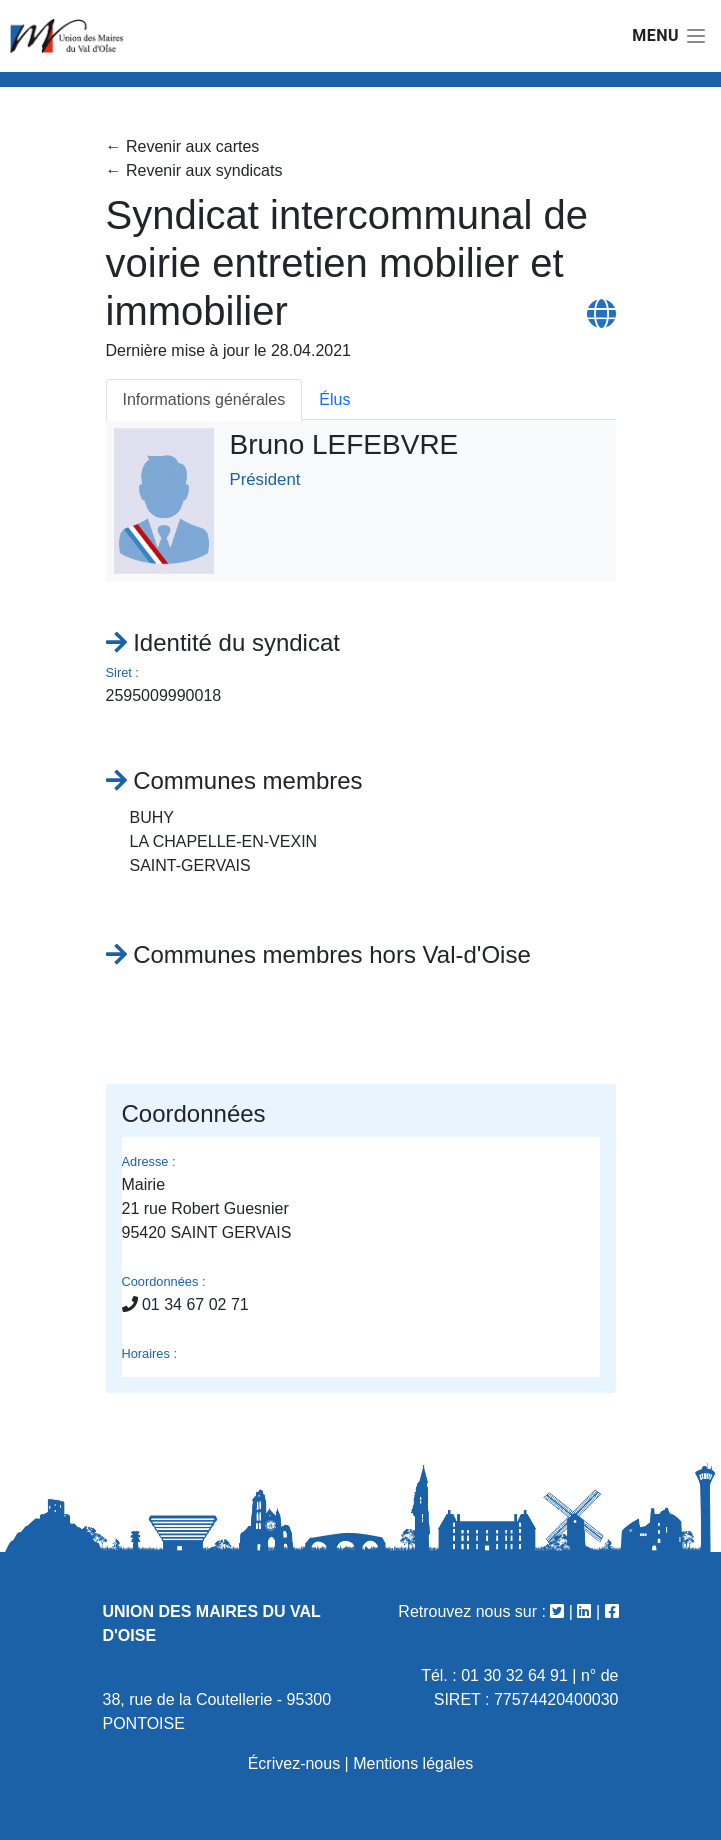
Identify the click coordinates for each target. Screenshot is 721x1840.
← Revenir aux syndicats (194, 170)
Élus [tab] (334, 399)
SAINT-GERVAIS (190, 865)
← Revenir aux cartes (183, 146)
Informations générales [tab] (204, 399)
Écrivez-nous (294, 1763)
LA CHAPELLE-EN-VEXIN (224, 841)
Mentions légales (413, 1763)
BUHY (152, 817)
